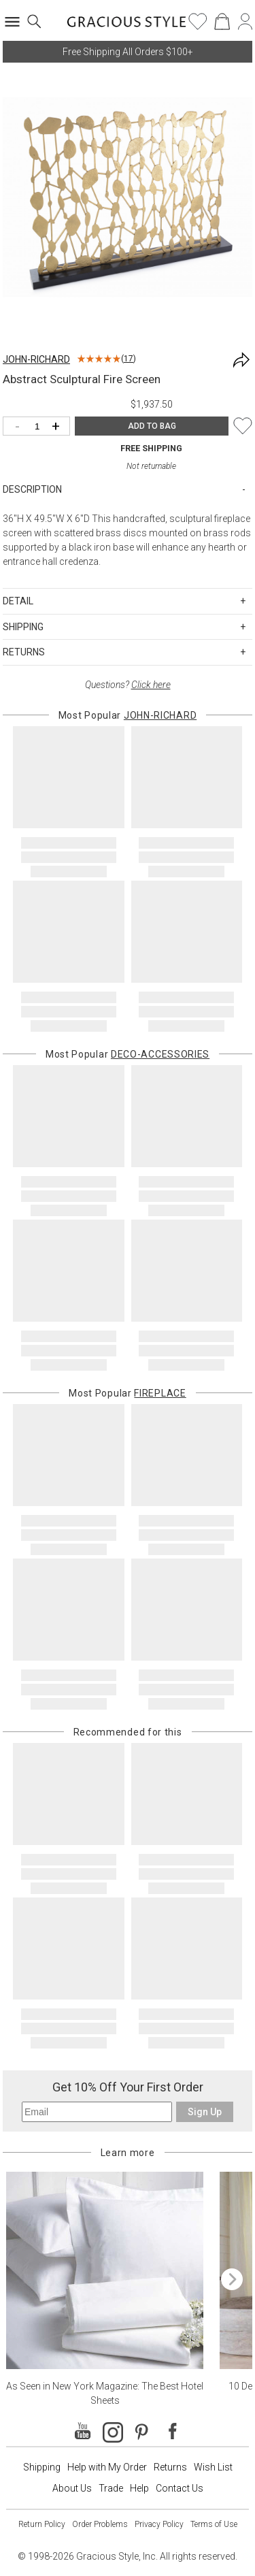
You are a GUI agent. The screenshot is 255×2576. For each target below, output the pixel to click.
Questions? (128, 684)
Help (139, 2488)
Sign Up (205, 2111)
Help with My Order (107, 2467)
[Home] (126, 25)
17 (128, 358)
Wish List (213, 2467)
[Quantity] (40, 427)
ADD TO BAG (152, 426)
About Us (72, 2488)
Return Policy (41, 2524)
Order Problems (100, 2524)
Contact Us (179, 2488)
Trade (111, 2488)
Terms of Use (213, 2524)
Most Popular (127, 715)
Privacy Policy (159, 2524)
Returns (170, 2467)
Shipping (42, 2467)
